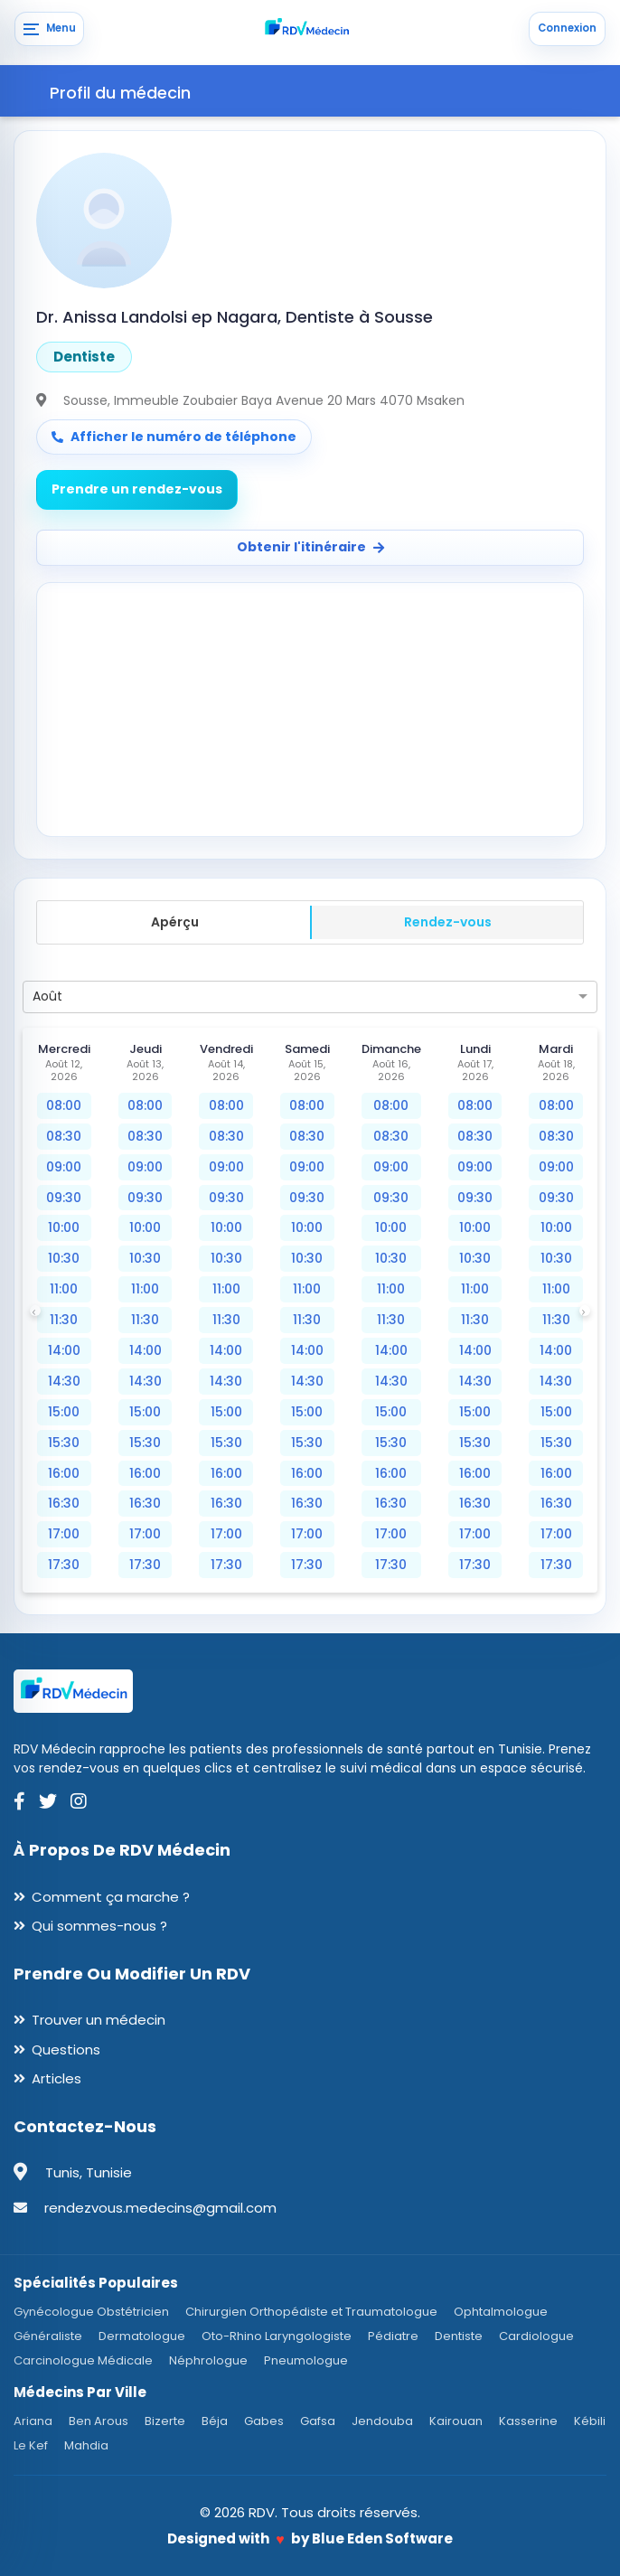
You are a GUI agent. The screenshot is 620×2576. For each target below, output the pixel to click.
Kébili (590, 2421)
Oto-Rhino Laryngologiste (277, 2336)
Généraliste (48, 2336)
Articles (56, 2078)
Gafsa (317, 2421)
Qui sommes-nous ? (99, 1925)
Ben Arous (98, 2421)
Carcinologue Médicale (83, 2360)
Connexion (567, 28)
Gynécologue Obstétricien (91, 2311)
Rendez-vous (448, 922)
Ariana (33, 2421)
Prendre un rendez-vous (137, 489)
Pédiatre (393, 2336)
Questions (66, 2049)
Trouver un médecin (98, 2019)
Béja (215, 2421)
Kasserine (528, 2421)
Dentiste (459, 2336)
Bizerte (165, 2421)
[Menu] (49, 29)
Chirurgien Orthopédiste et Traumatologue (311, 2311)
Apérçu (175, 922)
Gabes (264, 2421)
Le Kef (31, 2445)
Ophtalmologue (501, 2311)
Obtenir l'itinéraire (310, 547)
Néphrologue (208, 2360)
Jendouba (382, 2421)
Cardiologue (536, 2336)
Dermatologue (142, 2336)
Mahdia (86, 2445)
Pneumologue (306, 2360)
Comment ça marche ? (111, 1896)
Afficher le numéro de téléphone (174, 437)
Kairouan (456, 2421)
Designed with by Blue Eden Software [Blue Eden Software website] (310, 2538)
